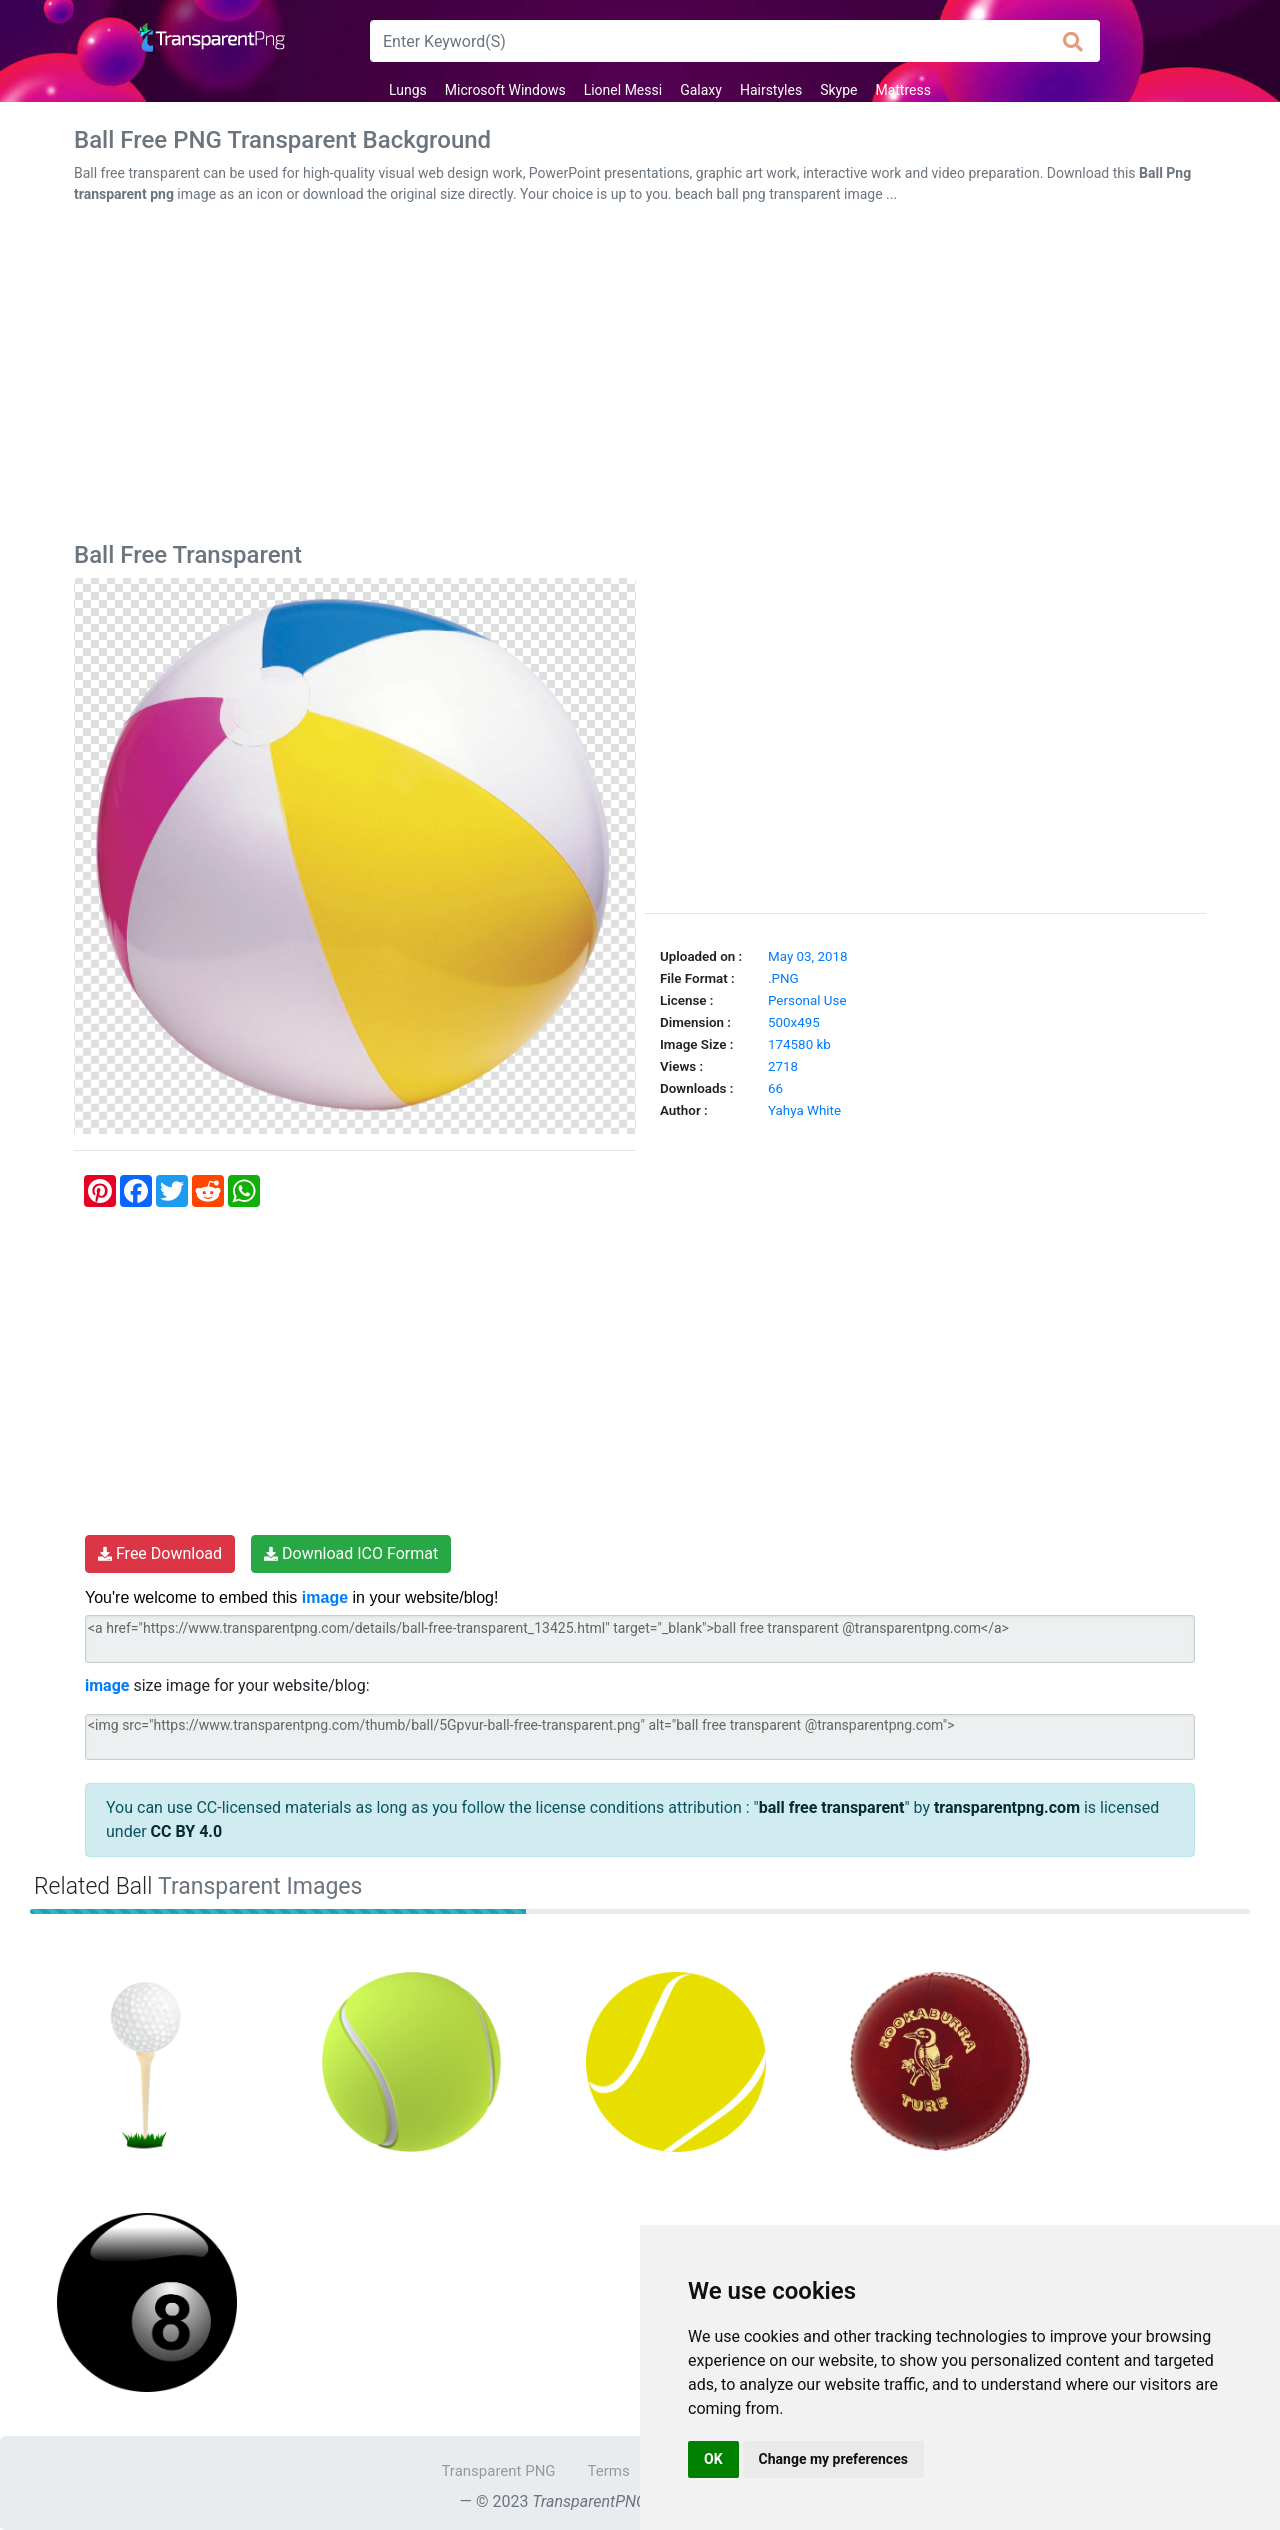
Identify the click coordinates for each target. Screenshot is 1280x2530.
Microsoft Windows (505, 90)
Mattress (903, 90)
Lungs (408, 90)
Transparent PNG (498, 2471)
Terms (609, 2471)
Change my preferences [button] (833, 2459)
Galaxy (701, 90)
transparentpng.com (1007, 1807)
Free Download (160, 1553)
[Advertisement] (640, 377)
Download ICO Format (351, 1553)
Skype (838, 90)
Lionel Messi (623, 90)
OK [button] (713, 2459)
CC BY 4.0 (187, 1831)
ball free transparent (832, 1807)
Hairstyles (771, 90)
